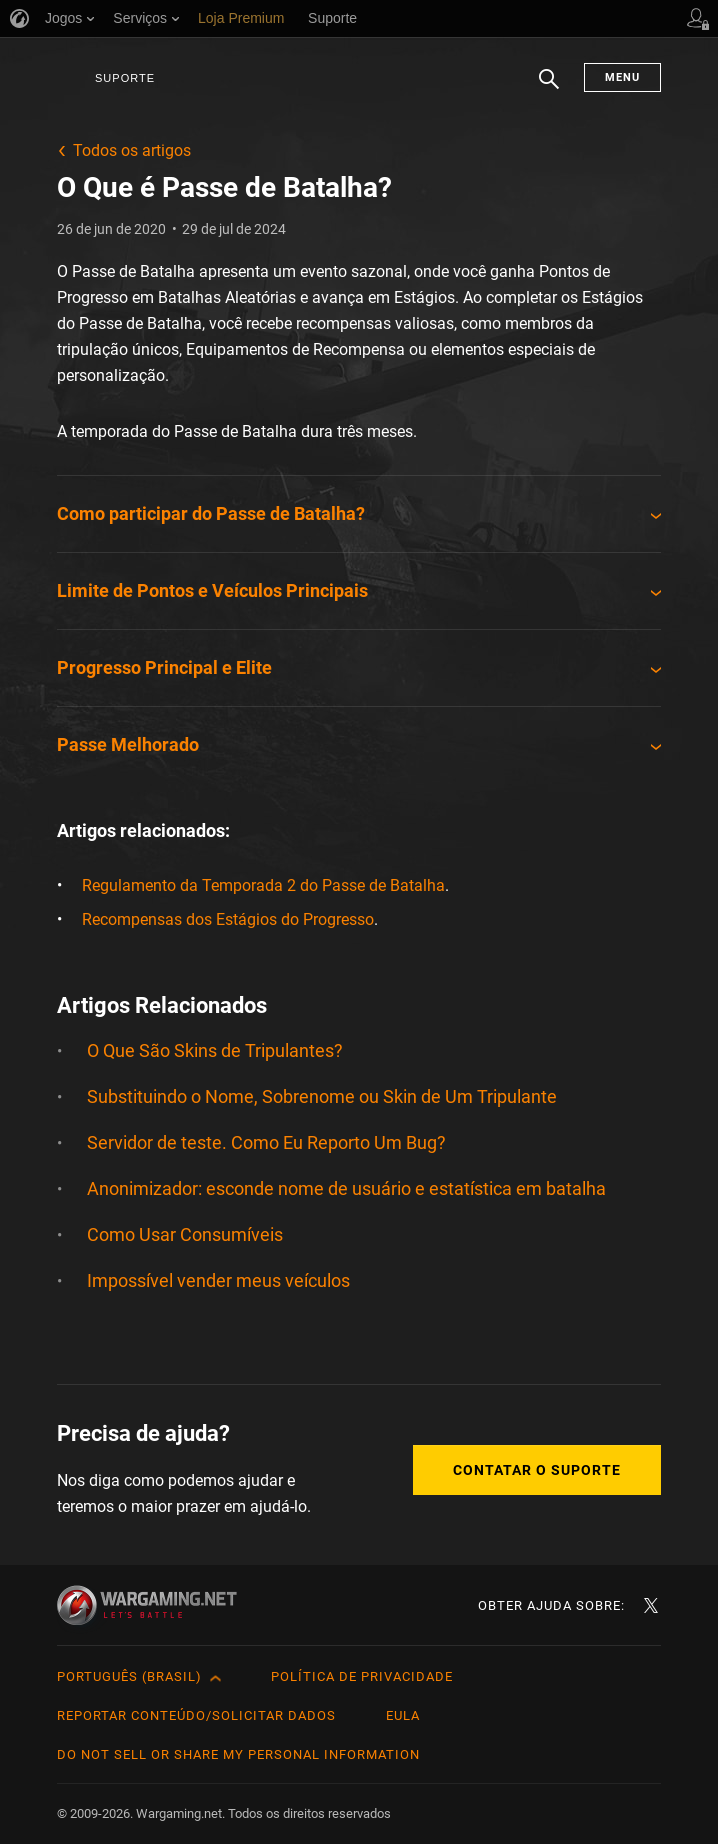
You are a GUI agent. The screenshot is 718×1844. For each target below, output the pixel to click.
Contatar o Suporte (537, 1470)
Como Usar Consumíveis (185, 1234)
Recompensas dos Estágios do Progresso (228, 919)
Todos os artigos (132, 150)
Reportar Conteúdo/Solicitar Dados (196, 1715)
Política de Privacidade (362, 1676)
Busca (549, 89)
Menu (622, 77)
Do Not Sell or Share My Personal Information (238, 1754)
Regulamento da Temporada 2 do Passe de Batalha (263, 885)
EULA (403, 1715)
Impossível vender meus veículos (218, 1280)
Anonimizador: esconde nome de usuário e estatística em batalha (346, 1188)
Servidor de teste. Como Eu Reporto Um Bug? (266, 1142)
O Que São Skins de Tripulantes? (215, 1050)
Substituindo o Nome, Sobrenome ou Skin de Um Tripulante (322, 1096)
